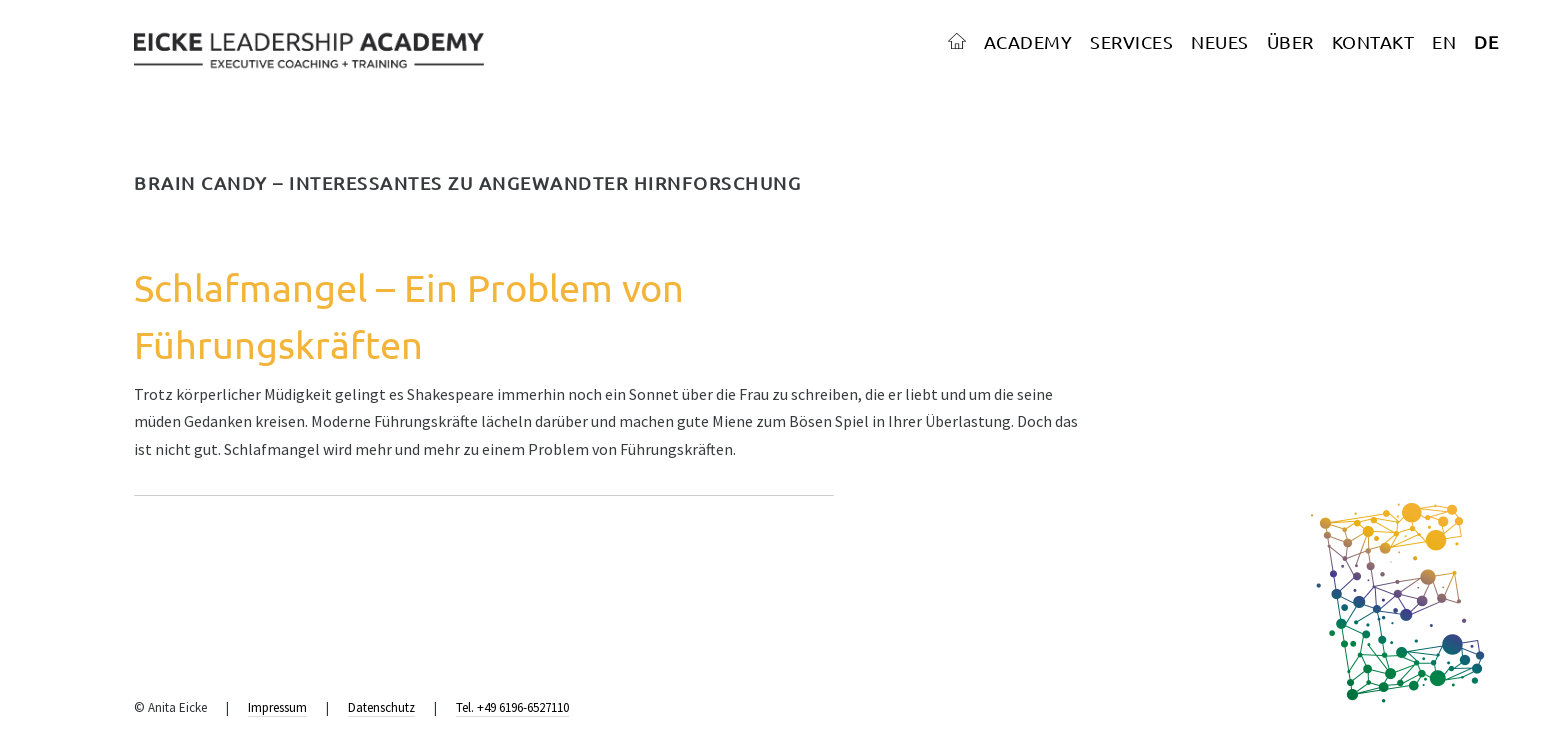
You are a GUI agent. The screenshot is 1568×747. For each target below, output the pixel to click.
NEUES (1220, 41)
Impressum (277, 707)
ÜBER (1290, 41)
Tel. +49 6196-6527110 (512, 707)
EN (1444, 41)
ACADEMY (1028, 41)
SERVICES (1131, 41)
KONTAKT (1373, 41)
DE (1486, 41)
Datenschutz (381, 707)
